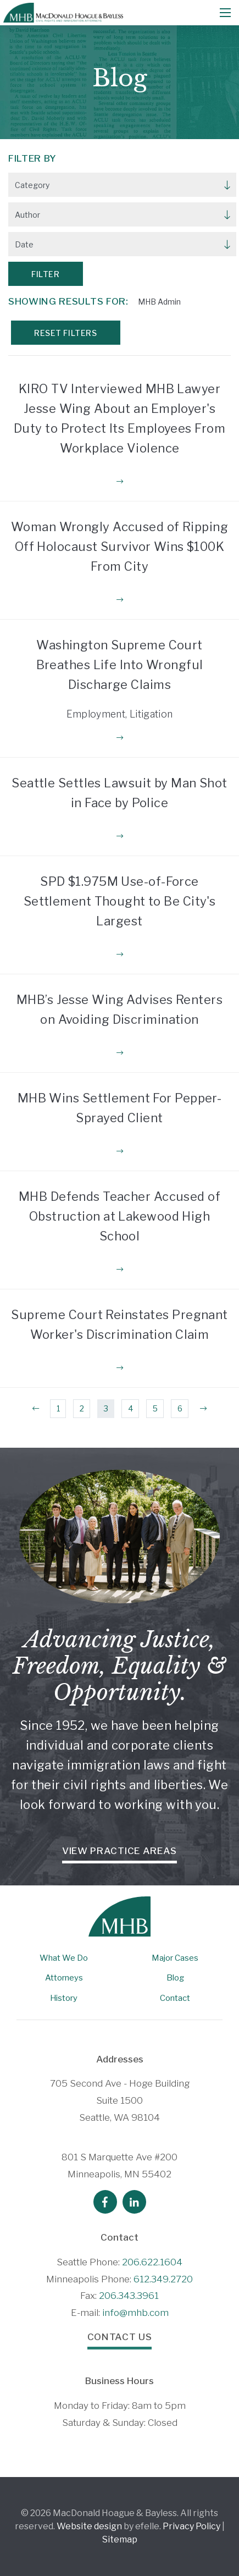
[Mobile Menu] (225, 12)
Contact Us (119, 2336)
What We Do (64, 1958)
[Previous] (35, 1408)
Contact (175, 1998)
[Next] (203, 1408)
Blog (175, 1978)
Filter (45, 274)
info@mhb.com (135, 2312)
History (63, 1998)
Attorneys (64, 1978)
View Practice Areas (119, 1850)
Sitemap (119, 2539)
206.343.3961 (129, 2295)
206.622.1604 (152, 2262)
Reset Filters (65, 333)
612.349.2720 (163, 2279)
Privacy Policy (191, 2526)
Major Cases (175, 1958)
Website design (89, 2526)
